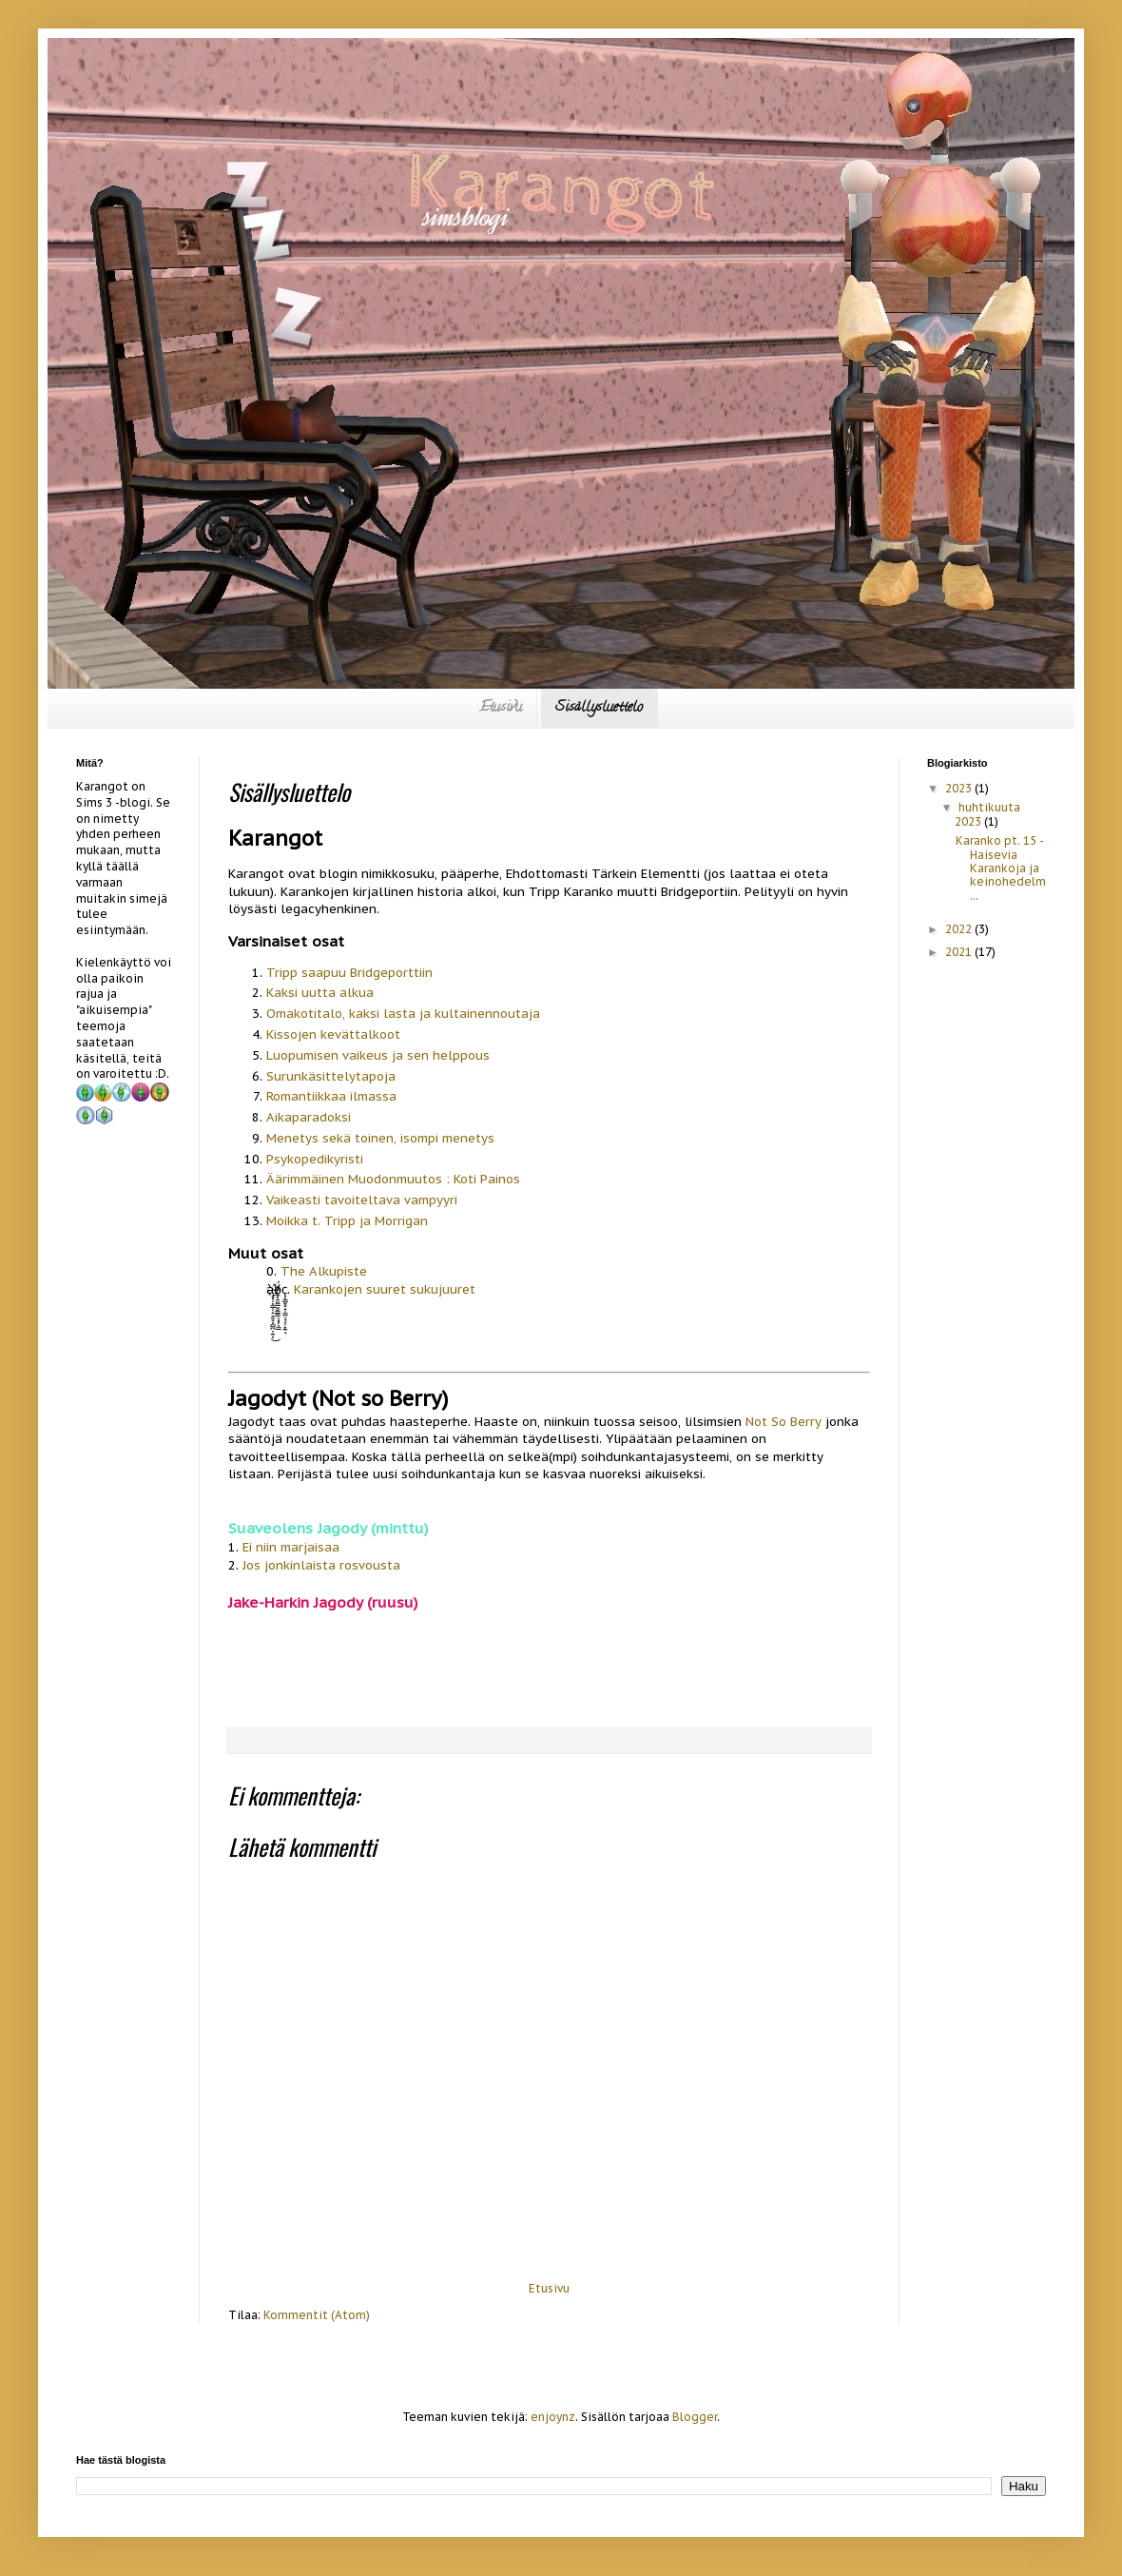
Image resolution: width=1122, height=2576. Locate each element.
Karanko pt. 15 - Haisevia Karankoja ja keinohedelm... (1001, 868)
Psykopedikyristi (314, 1159)
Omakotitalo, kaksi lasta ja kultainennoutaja (403, 1013)
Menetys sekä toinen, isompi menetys (380, 1138)
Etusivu (500, 708)
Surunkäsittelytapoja (331, 1076)
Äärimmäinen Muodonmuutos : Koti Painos (393, 1179)
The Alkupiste (323, 1271)
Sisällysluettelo (599, 708)
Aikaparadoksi (308, 1117)
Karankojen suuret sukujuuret (384, 1289)
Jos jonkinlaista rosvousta (321, 1565)
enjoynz (553, 2417)
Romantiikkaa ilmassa (331, 1096)
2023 (960, 788)
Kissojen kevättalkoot (333, 1034)
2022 (960, 929)
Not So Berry (783, 1422)
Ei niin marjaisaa (290, 1547)
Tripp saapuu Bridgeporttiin (349, 973)
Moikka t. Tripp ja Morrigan (347, 1221)
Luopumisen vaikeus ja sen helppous (378, 1055)
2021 (960, 952)
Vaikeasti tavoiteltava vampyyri (361, 1200)
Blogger (694, 2417)
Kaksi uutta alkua (320, 993)
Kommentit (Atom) (316, 2315)
